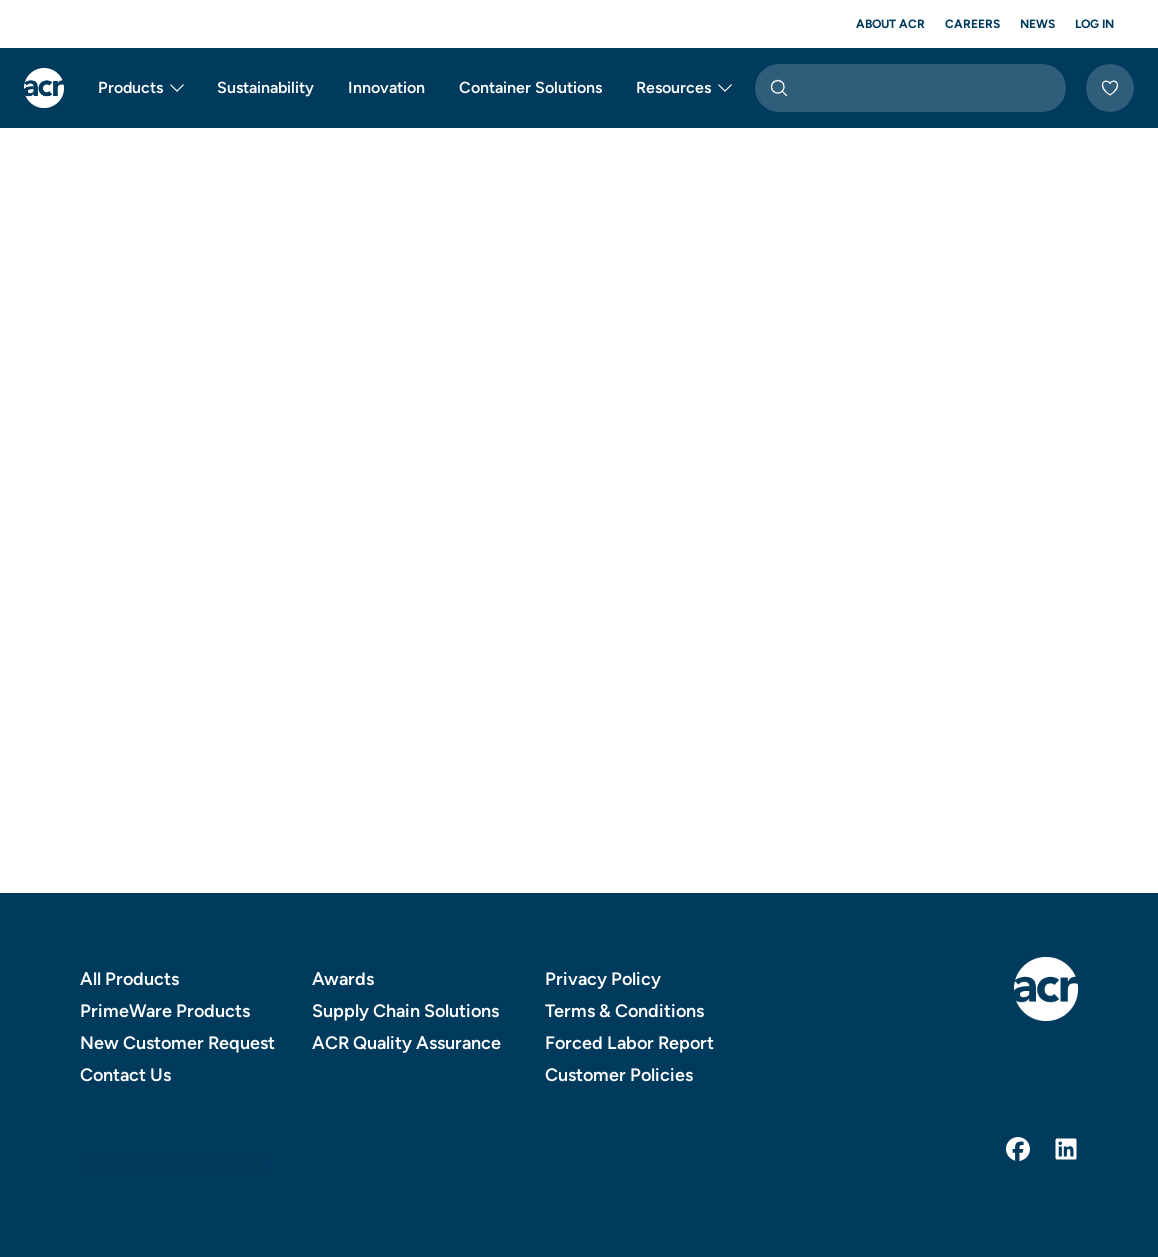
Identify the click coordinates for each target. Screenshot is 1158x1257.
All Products (129, 979)
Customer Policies (619, 1075)
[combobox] (910, 88)
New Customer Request (177, 1043)
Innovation (386, 87)
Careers (972, 24)
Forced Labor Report (629, 1043)
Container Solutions (530, 87)
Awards (343, 979)
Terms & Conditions (624, 1011)
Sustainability (265, 87)
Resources (685, 88)
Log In (1094, 24)
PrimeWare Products (165, 1011)
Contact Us (125, 1075)
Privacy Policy (603, 979)
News (1037, 24)
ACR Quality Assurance (406, 1043)
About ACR (890, 24)
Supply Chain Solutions (405, 1011)
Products (142, 88)
